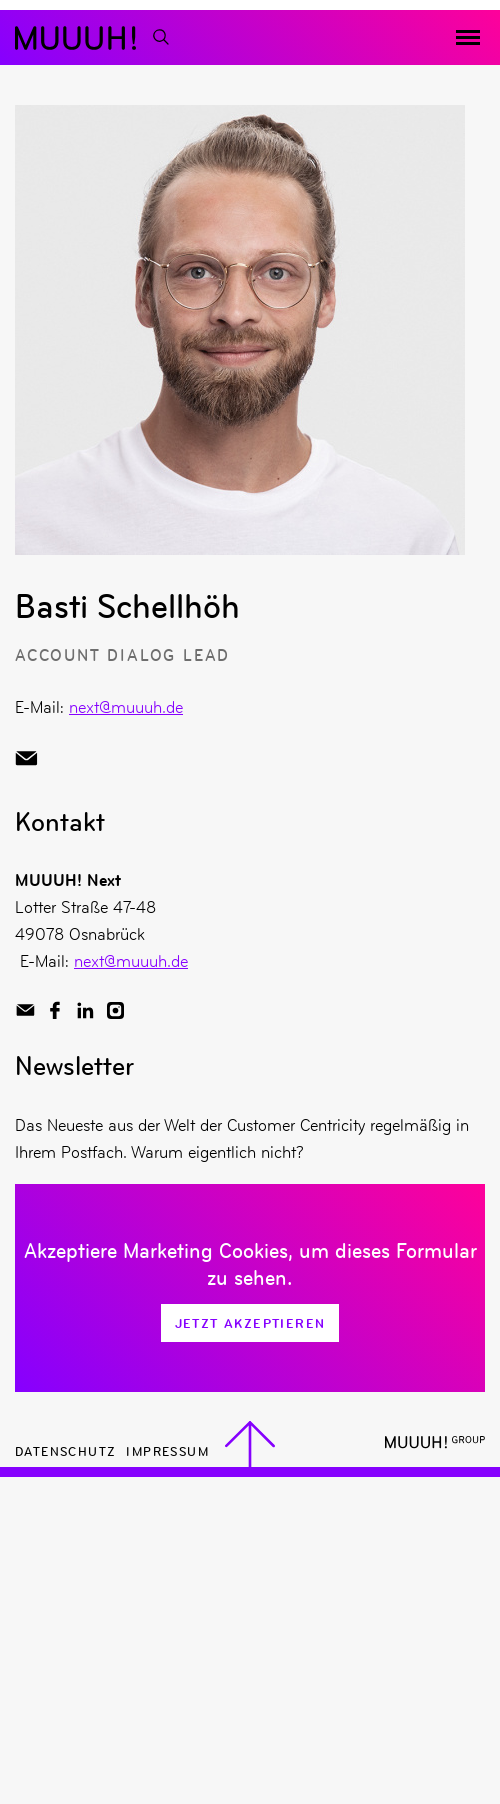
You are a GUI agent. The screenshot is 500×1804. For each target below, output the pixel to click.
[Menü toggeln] (468, 38)
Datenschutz (65, 1450)
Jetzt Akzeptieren (250, 1323)
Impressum (167, 1450)
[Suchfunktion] (160, 37)
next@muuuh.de (126, 707)
